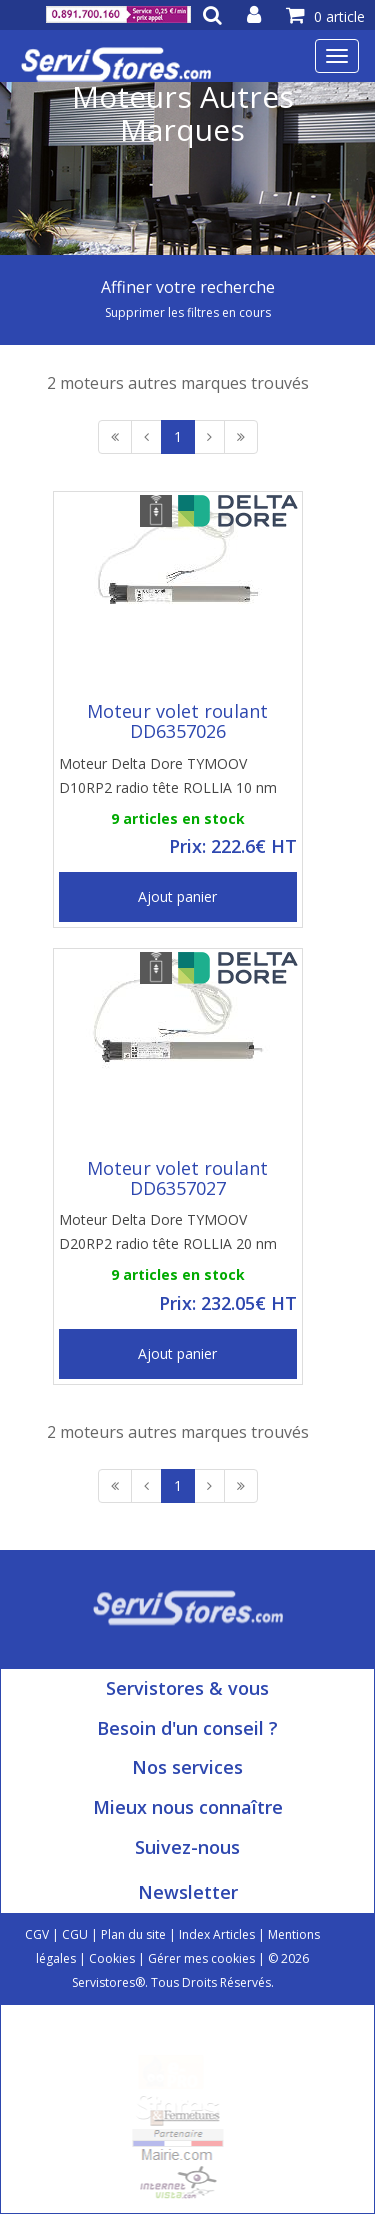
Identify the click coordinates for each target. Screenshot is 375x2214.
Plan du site (133, 1934)
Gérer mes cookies (201, 1958)
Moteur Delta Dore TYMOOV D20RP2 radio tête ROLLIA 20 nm (168, 1231)
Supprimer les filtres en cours (188, 312)
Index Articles (217, 1934)
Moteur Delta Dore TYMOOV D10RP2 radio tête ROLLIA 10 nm (168, 775)
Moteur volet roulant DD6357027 (177, 1178)
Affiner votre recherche (188, 287)
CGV (37, 1934)
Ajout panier (177, 896)
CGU (75, 1934)
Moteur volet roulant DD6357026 (177, 721)
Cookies (112, 1958)
